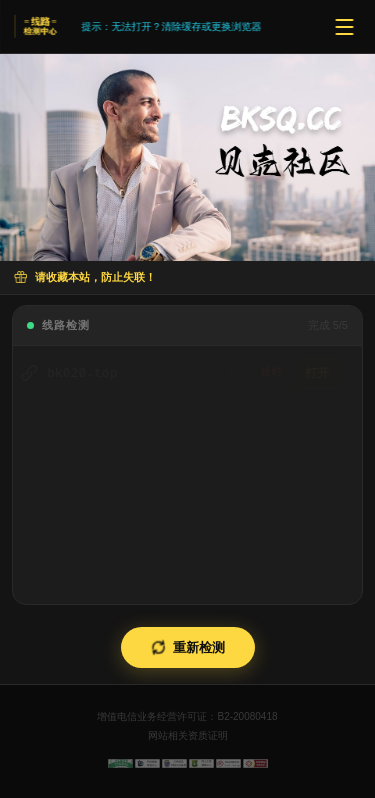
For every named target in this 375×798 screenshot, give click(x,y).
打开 (323, 373)
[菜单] (344, 27)
